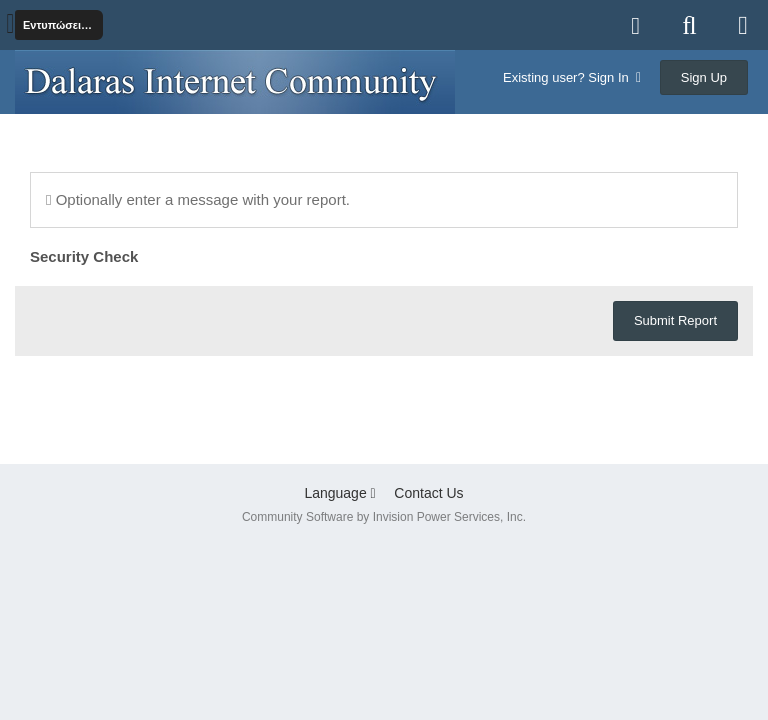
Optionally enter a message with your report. (198, 199)
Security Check (84, 256)
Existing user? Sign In (572, 77)
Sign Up (704, 77)
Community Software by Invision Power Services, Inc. (384, 517)
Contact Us (428, 493)
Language (339, 493)
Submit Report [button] (675, 320)
